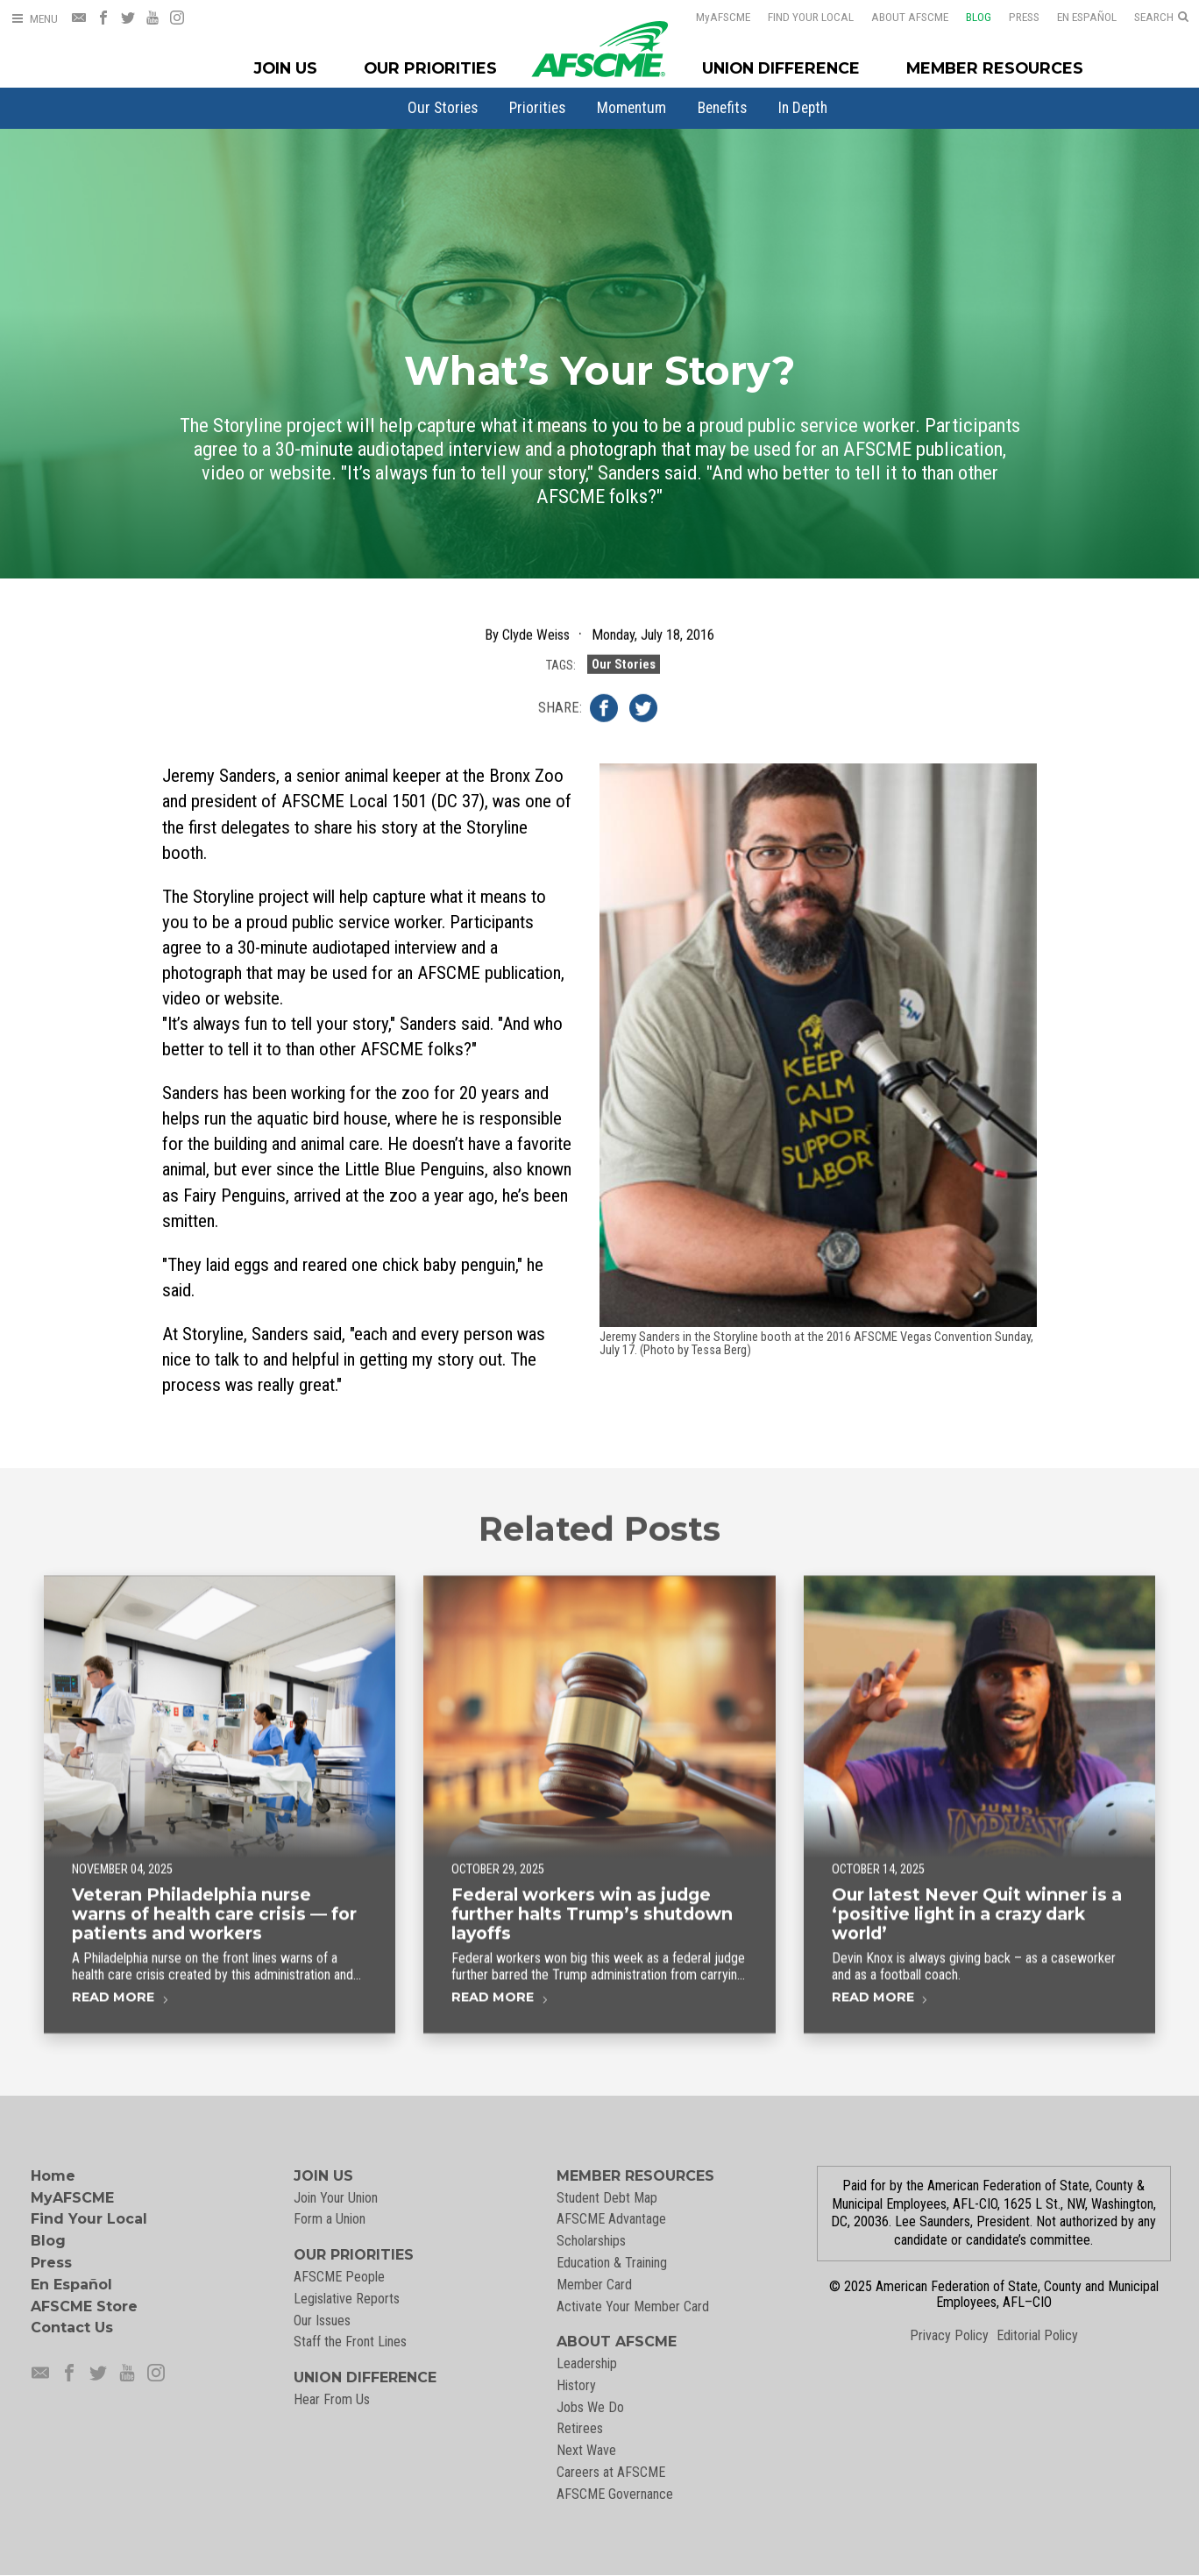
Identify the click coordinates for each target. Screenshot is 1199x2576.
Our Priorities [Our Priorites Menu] (430, 68)
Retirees (580, 2428)
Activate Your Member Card (633, 2306)
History (576, 2385)
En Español (1075, 17)
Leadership (587, 2363)
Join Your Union (336, 2197)
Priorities (537, 108)
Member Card (594, 2284)
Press (1012, 17)
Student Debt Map (607, 2197)
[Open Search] (1161, 17)
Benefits (722, 108)
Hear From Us (332, 2399)
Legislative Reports (347, 2298)
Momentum (631, 108)
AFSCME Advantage (611, 2219)
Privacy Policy (949, 2335)
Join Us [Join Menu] (285, 68)
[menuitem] (443, 108)
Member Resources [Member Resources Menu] (994, 68)
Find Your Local (799, 17)
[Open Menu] (34, 19)
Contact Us (72, 2327)
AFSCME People (339, 2276)
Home (53, 2176)
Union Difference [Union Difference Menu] (781, 68)
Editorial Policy (1037, 2335)
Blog (967, 17)
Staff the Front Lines (350, 2341)
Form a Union (329, 2219)
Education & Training (612, 2262)
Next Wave (586, 2450)
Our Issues (322, 2320)
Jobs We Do (590, 2407)
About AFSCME (898, 17)
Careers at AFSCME (611, 2472)
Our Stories (443, 108)
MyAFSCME (72, 2197)
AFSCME (712, 17)
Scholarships (591, 2240)
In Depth (802, 108)
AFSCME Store (84, 2306)
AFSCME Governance (615, 2494)
